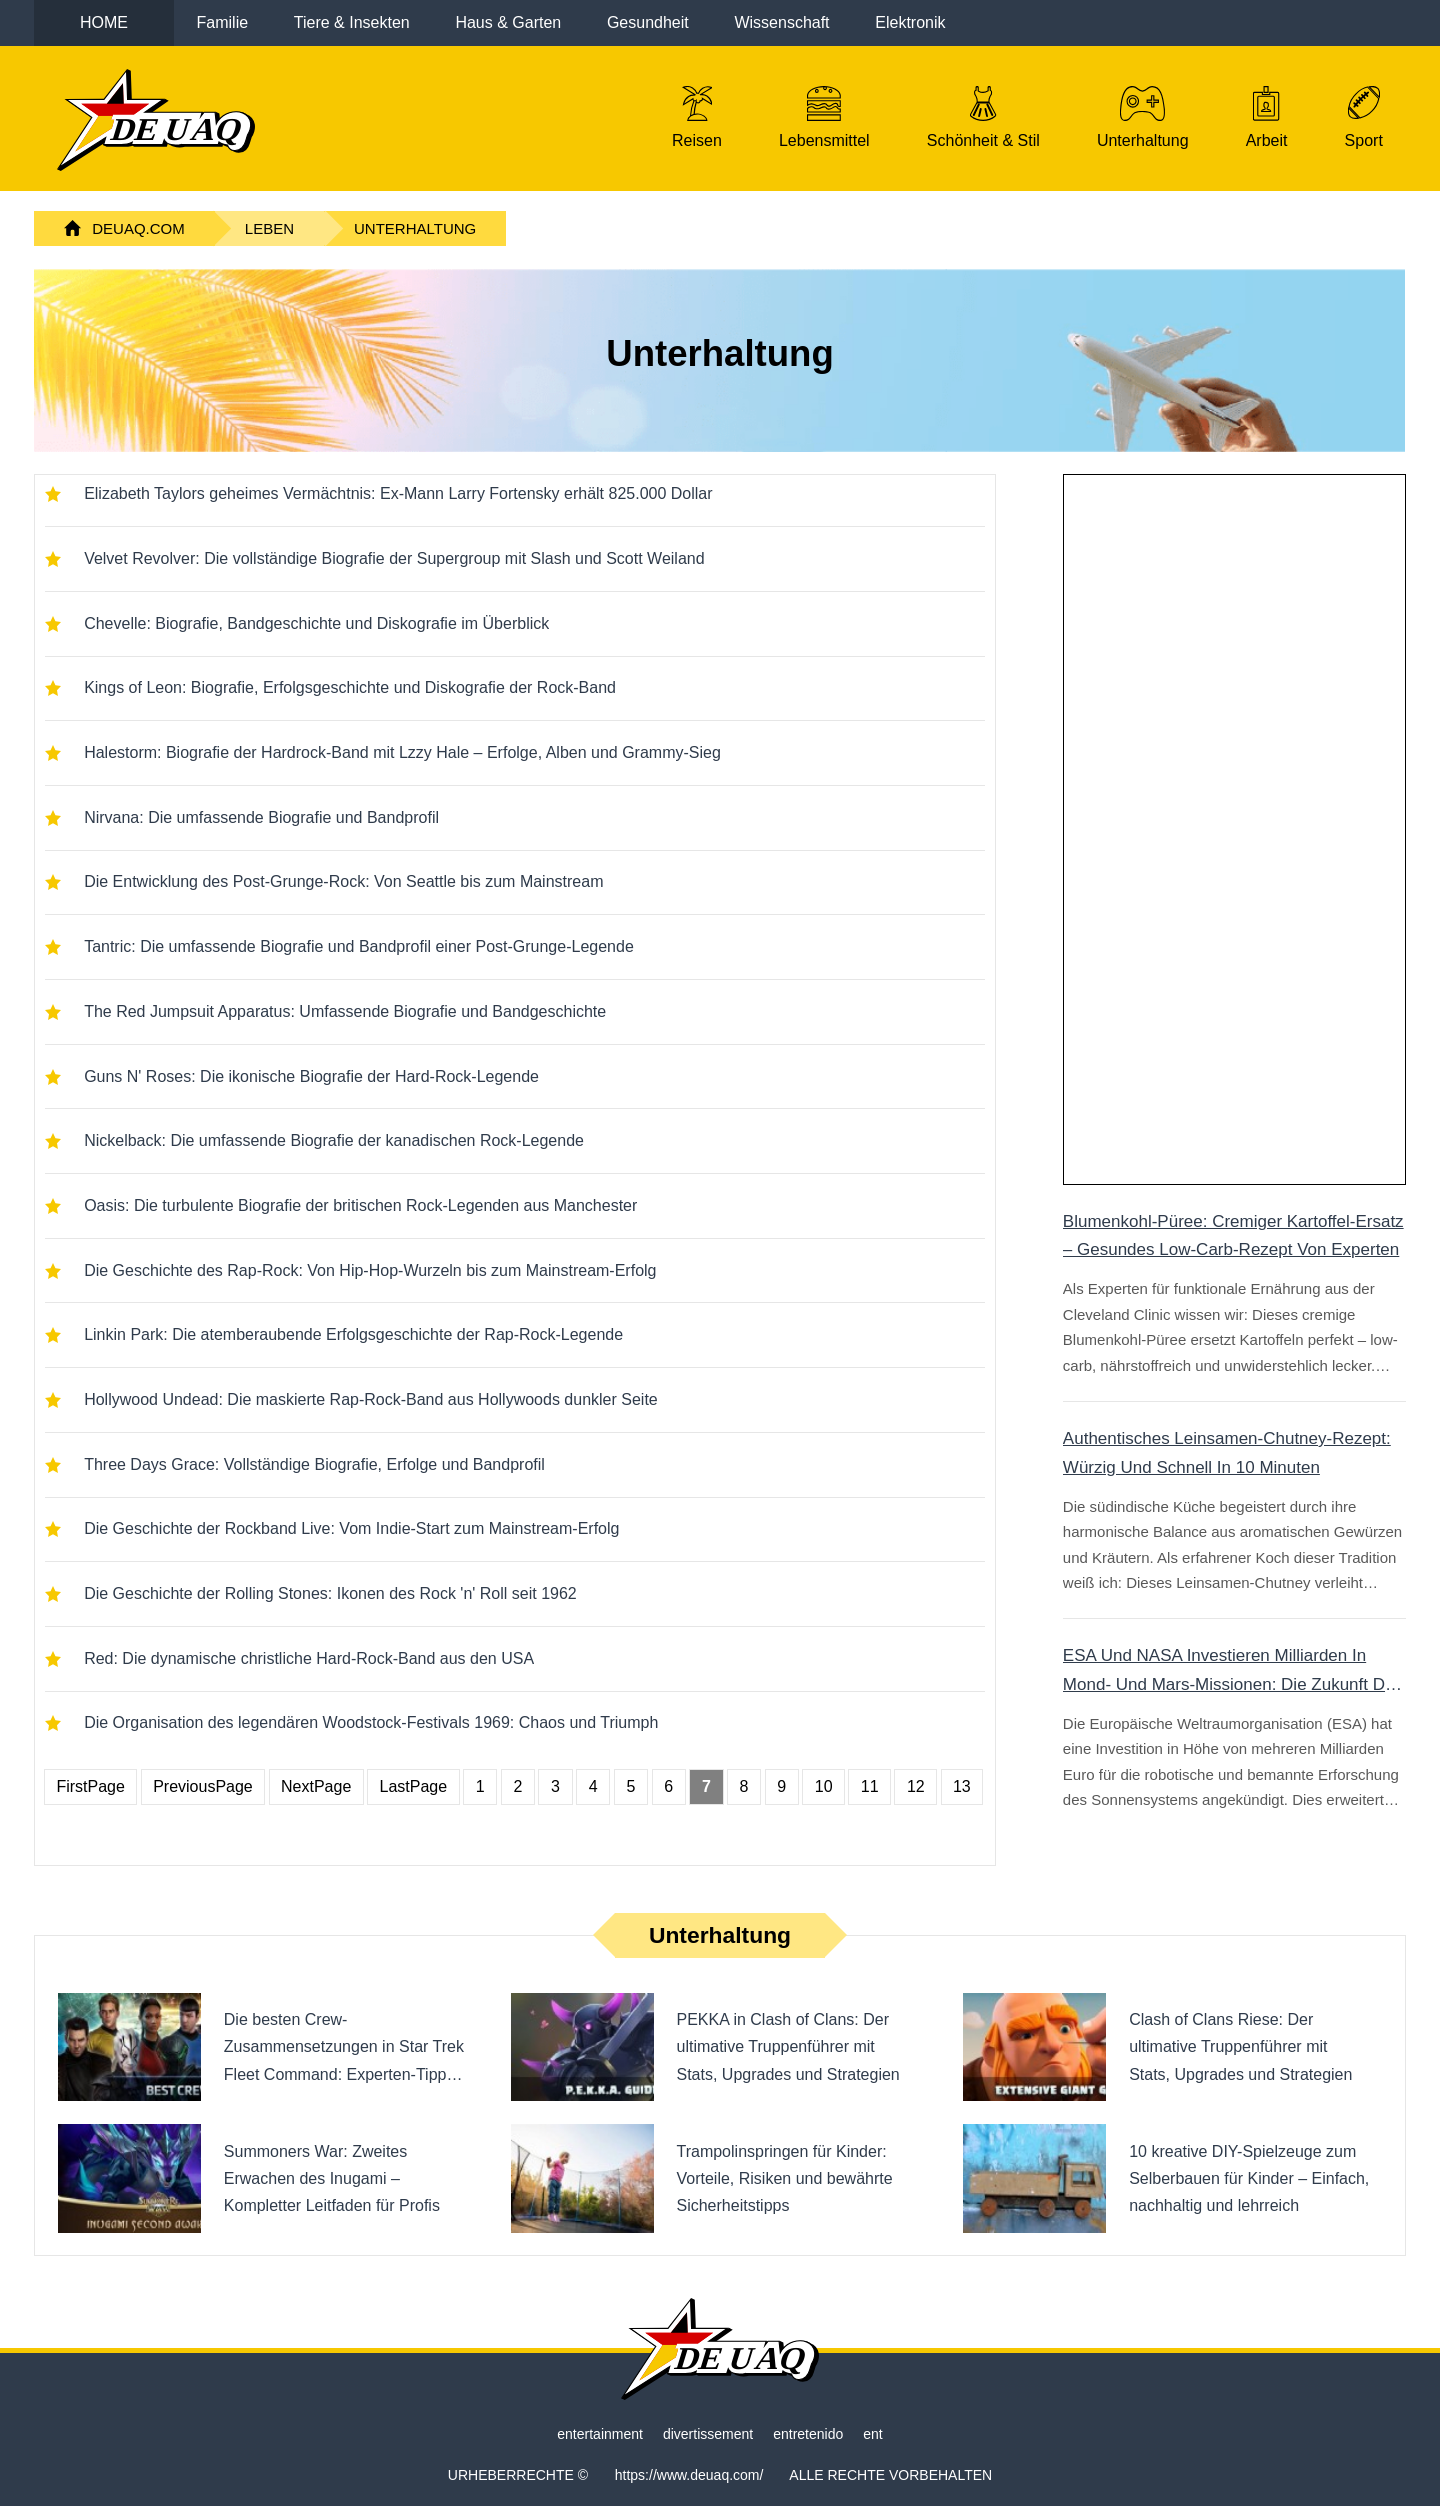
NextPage (316, 1786)
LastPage (414, 1786)
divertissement (708, 2434)
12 (916, 1786)
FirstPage (90, 1786)
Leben (269, 228)
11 (870, 1786)
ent (872, 2434)
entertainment (600, 2434)
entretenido (808, 2434)
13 (962, 1786)
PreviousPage (203, 1786)
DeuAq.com (138, 228)
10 (824, 1786)
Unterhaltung (415, 228)
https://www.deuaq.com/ (689, 2475)
